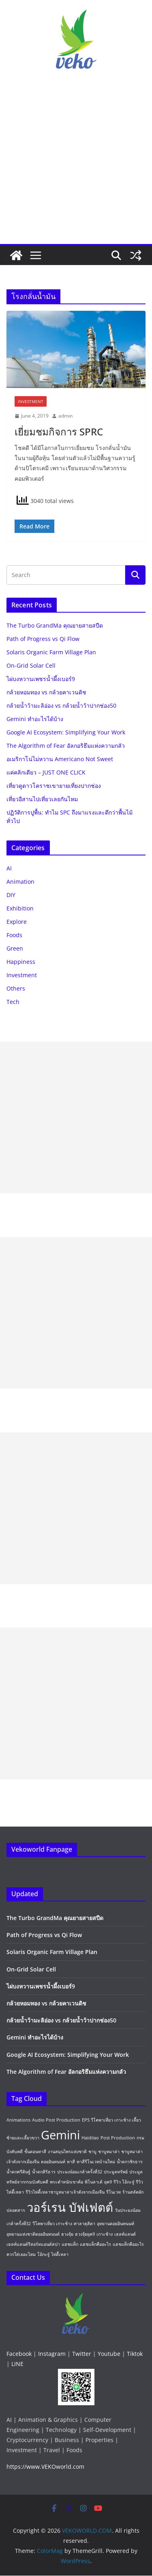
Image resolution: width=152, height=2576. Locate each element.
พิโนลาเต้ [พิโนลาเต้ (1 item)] (94, 2182)
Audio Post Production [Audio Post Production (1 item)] (56, 2120)
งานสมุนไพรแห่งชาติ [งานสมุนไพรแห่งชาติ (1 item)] (67, 2151)
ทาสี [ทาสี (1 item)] (71, 2161)
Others (15, 988)
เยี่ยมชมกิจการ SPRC (59, 431)
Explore (16, 921)
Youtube (109, 2353)
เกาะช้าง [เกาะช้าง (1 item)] (104, 2234)
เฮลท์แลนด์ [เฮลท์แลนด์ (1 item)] (125, 2234)
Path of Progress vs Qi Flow (42, 639)
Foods (14, 935)
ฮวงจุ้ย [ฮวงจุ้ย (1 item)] (67, 2234)
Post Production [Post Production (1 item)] (118, 2138)
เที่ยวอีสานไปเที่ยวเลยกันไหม (42, 799)
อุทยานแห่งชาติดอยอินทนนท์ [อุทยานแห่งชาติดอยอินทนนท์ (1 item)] (33, 2234)
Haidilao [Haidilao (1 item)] (90, 2138)
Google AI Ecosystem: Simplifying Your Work (65, 732)
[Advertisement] (76, 164)
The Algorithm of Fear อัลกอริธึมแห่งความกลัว (65, 745)
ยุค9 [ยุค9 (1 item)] (108, 2182)
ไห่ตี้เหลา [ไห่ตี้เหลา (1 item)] (60, 2254)
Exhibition (20, 908)
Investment (30, 401)
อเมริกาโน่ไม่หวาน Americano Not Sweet (59, 759)
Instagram (52, 2353)
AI (9, 868)
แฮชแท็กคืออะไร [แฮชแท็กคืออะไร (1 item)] (95, 2244)
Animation (20, 881)
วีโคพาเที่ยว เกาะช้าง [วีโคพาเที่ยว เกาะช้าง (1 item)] (52, 2223)
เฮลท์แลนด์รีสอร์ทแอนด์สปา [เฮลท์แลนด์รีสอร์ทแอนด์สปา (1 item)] (33, 2244)
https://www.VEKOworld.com (45, 2466)
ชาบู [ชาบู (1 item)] (92, 2151)
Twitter (81, 2353)
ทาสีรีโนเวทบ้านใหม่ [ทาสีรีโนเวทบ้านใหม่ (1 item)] (96, 2161)
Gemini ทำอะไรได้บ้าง (34, 719)
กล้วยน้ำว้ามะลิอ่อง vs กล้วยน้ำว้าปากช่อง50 (61, 705)
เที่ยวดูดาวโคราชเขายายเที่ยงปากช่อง (53, 785)
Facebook (19, 2353)
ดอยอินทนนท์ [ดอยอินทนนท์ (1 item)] (53, 2161)
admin (65, 415)
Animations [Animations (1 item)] (18, 2120)
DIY (10, 895)
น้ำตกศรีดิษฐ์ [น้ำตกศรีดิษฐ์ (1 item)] (18, 2172)
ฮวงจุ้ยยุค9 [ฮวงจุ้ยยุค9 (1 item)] (85, 2234)
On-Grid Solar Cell (31, 665)
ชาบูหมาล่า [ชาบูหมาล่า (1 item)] (109, 2151)
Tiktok (135, 2353)
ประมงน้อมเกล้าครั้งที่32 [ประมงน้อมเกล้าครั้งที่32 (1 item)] (79, 2172)
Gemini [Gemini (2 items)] (60, 2135)
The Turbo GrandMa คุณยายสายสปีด (54, 625)
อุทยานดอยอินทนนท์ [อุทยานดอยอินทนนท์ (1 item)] (115, 2223)
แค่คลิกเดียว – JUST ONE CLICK (46, 772)
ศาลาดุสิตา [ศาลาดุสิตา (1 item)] (84, 2223)
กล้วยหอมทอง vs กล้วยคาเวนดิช (46, 692)
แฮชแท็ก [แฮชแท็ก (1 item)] (70, 2244)
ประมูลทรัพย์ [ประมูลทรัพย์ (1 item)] (116, 2172)
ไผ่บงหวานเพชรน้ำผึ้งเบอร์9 (40, 679)
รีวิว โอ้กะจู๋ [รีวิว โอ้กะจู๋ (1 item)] (123, 2182)
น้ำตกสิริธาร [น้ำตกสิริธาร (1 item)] (44, 2172)
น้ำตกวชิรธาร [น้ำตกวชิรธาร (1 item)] (130, 2161)
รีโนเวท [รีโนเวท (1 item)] (113, 2192)
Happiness (20, 961)
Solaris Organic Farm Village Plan (51, 652)
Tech (12, 1002)
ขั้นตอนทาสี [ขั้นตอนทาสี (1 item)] (35, 2151)
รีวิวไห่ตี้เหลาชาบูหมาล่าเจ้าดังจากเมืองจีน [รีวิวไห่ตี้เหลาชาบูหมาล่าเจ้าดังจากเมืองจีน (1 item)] (65, 2192)
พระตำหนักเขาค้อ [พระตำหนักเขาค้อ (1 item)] (66, 2182)
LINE (17, 2364)
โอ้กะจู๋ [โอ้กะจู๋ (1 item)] (43, 2254)
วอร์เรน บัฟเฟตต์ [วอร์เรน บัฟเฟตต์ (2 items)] (70, 2207)
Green (14, 948)
